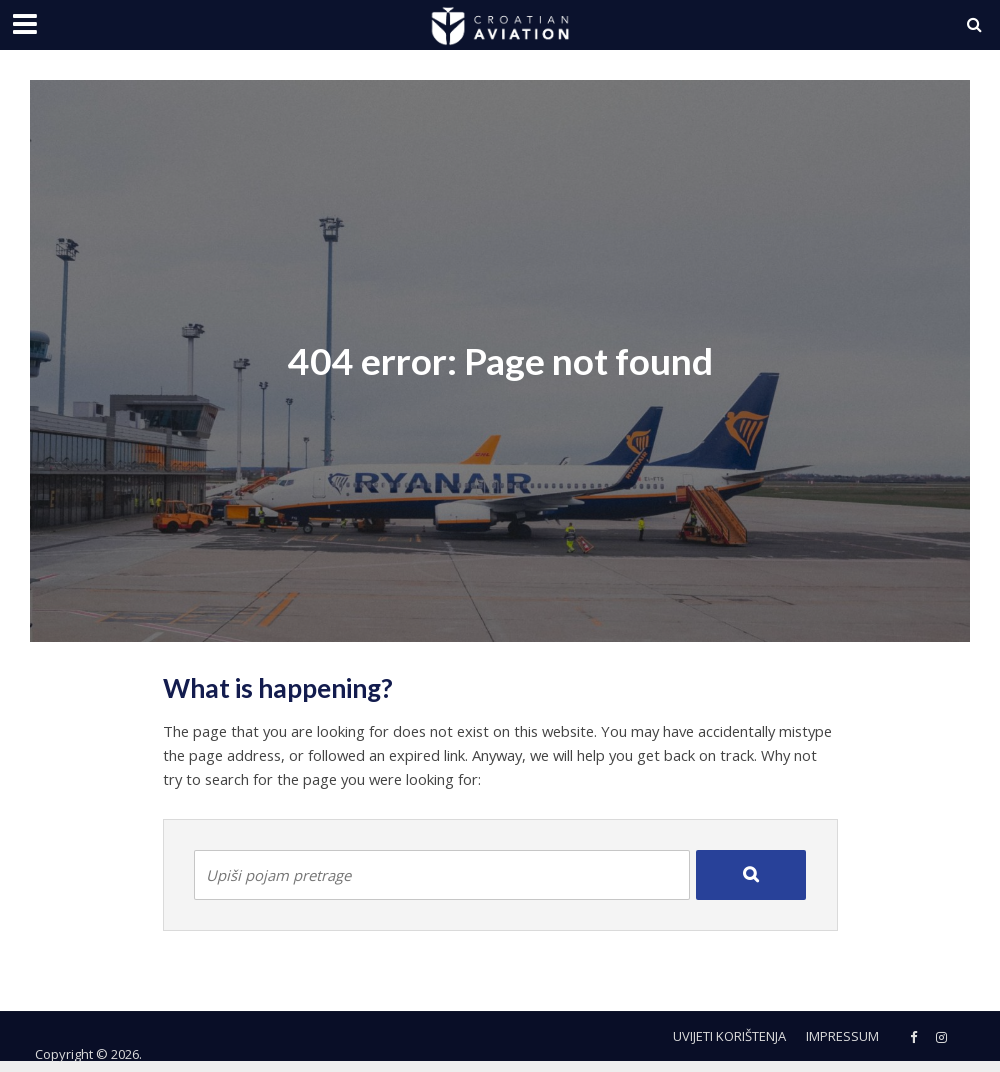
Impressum (842, 1036)
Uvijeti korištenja (729, 1036)
